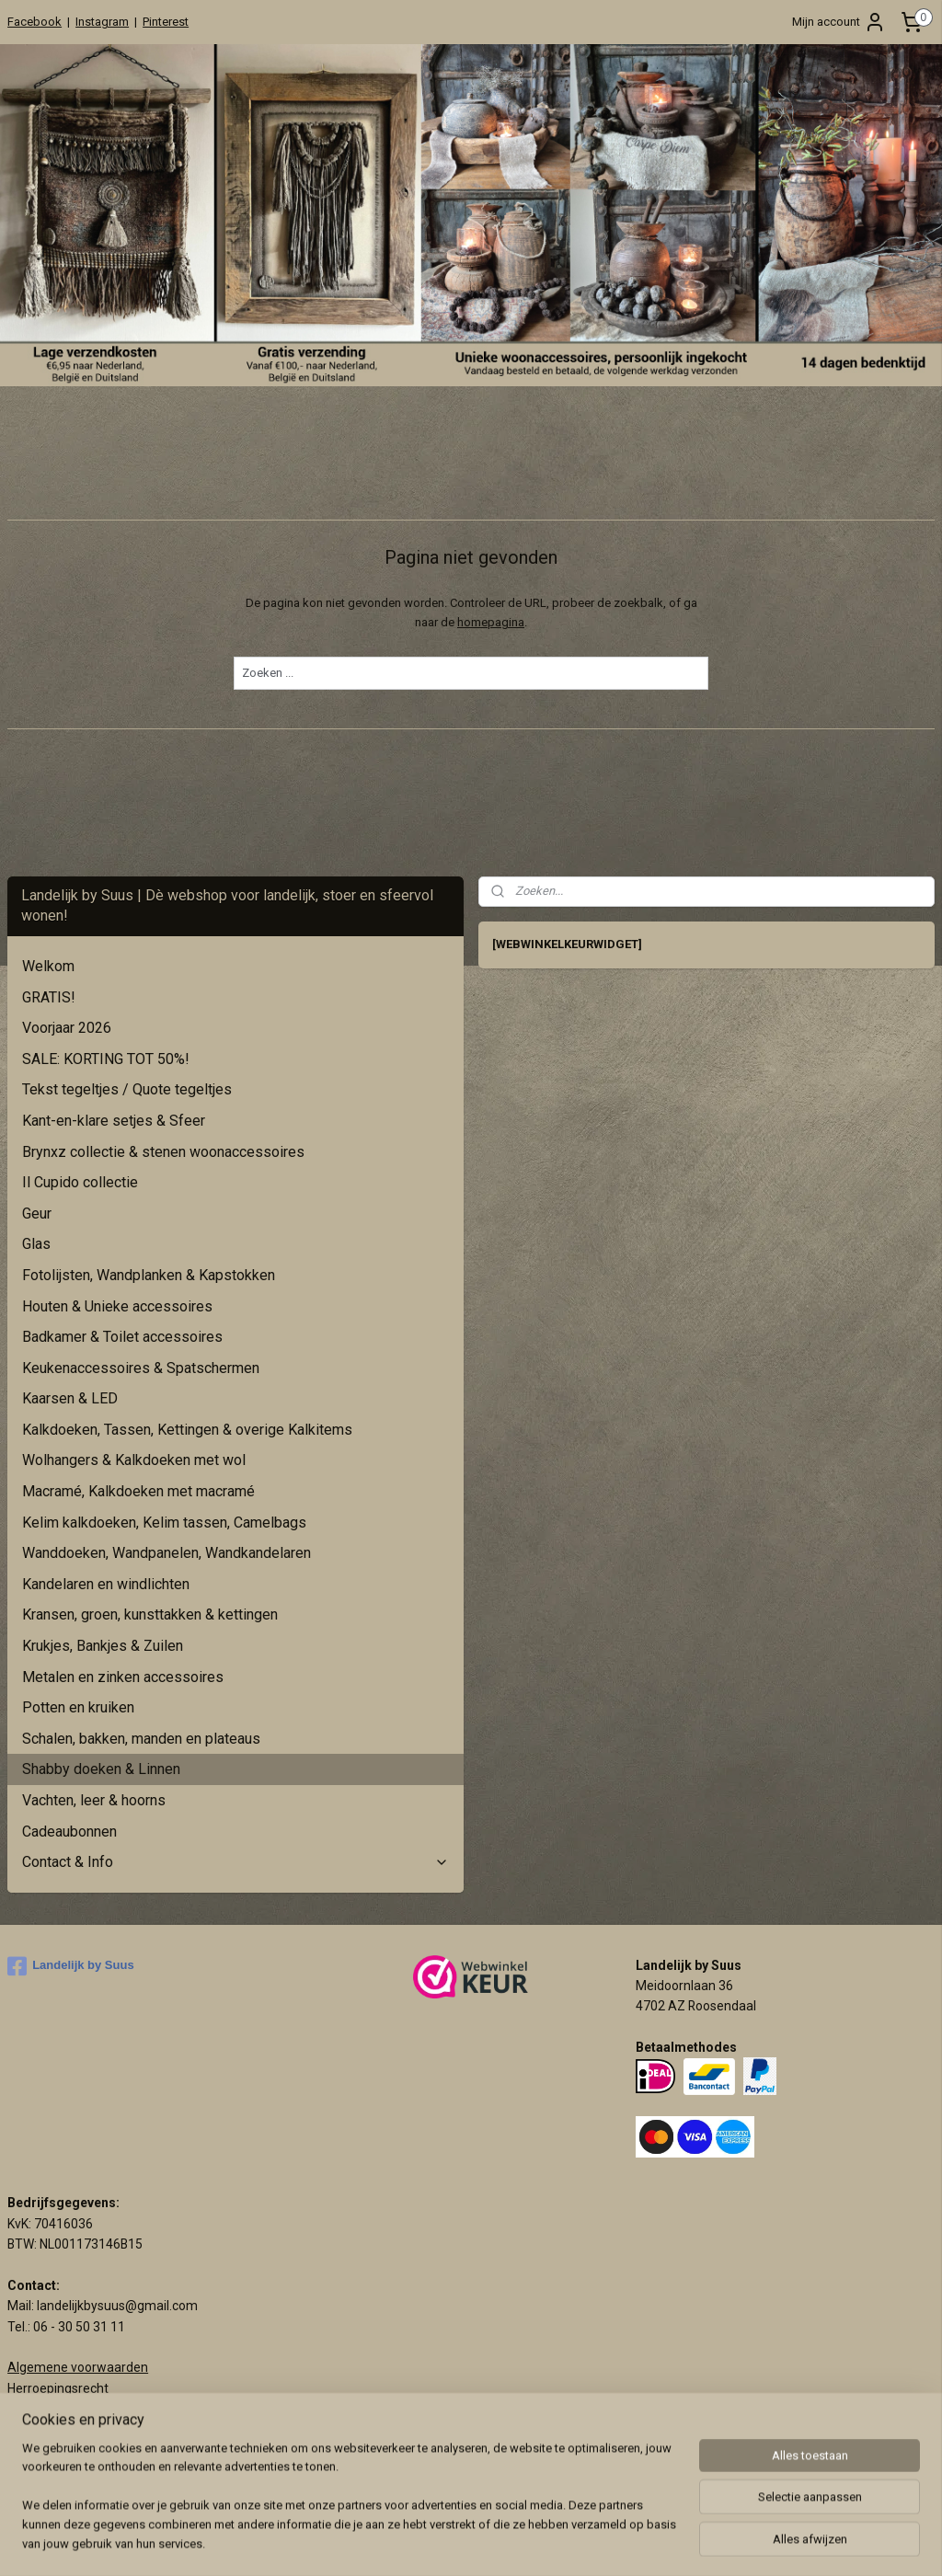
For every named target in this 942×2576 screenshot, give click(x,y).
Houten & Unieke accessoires (117, 1306)
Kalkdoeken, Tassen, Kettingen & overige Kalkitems (187, 1429)
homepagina (490, 622)
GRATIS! (48, 997)
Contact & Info (235, 1862)
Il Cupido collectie (80, 1182)
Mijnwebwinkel (804, 2542)
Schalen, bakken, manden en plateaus (141, 1738)
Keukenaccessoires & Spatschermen (140, 1368)
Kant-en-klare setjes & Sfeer (113, 1120)
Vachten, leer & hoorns (94, 1800)
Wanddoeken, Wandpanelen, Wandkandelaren (166, 1553)
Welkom (48, 966)
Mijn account (839, 22)
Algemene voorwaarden (77, 2367)
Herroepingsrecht (58, 2388)
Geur (37, 1213)
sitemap (547, 2542)
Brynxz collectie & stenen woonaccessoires (163, 1152)
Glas (36, 1244)
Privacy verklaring (58, 2429)
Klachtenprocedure (62, 2408)
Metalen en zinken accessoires (123, 1677)
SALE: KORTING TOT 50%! (106, 1059)
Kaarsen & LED (70, 1398)
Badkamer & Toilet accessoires (122, 1336)
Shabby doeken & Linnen (101, 1769)
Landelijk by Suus (70, 1966)
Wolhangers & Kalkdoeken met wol (134, 1460)
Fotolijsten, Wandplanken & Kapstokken (148, 1275)
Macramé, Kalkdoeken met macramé (138, 1491)
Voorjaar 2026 (66, 1027)
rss (582, 2542)
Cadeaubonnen (69, 1831)
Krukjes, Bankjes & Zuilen (102, 1645)
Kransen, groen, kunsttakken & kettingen (150, 1614)
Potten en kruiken (78, 1707)
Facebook (34, 22)
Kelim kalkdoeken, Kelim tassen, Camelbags (164, 1522)
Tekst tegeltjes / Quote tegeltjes (127, 1089)
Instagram (102, 22)
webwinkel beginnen (649, 2542)
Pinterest (166, 22)
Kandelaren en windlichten (106, 1584)
